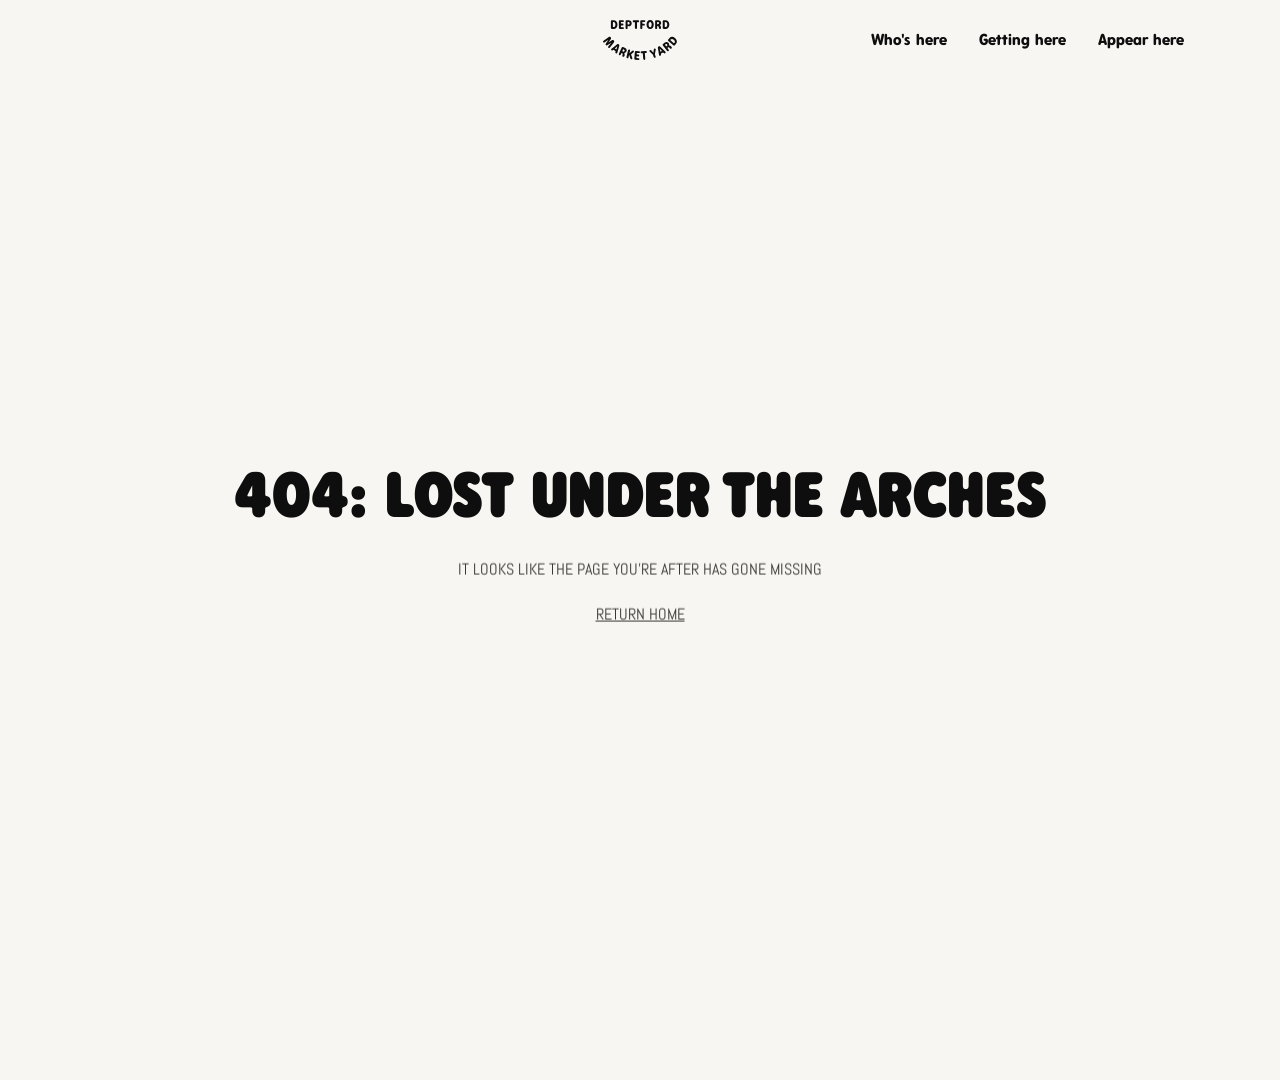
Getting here (1022, 39)
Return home (640, 617)
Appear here (1141, 39)
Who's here (909, 39)
